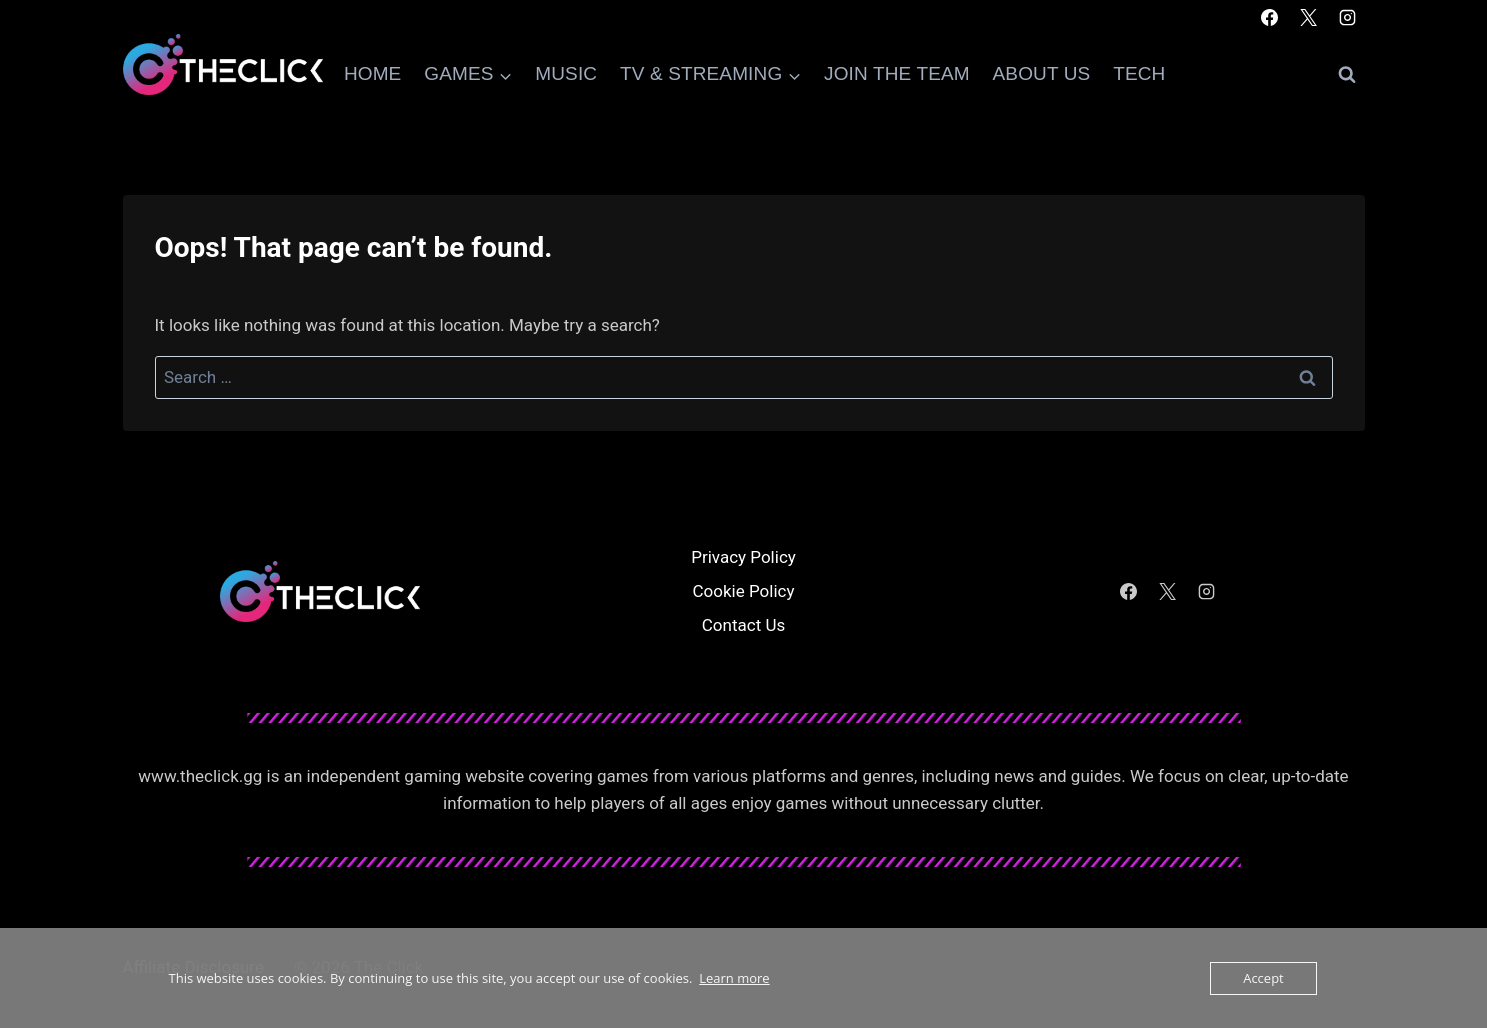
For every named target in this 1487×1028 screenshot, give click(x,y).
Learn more (734, 978)
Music (566, 73)
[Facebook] (1269, 17)
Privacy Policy (743, 557)
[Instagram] (1348, 17)
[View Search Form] (1347, 75)
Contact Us (743, 625)
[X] (1308, 17)
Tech (1139, 73)
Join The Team (897, 73)
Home (373, 73)
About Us (1042, 73)
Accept (1263, 978)
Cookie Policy (744, 591)
